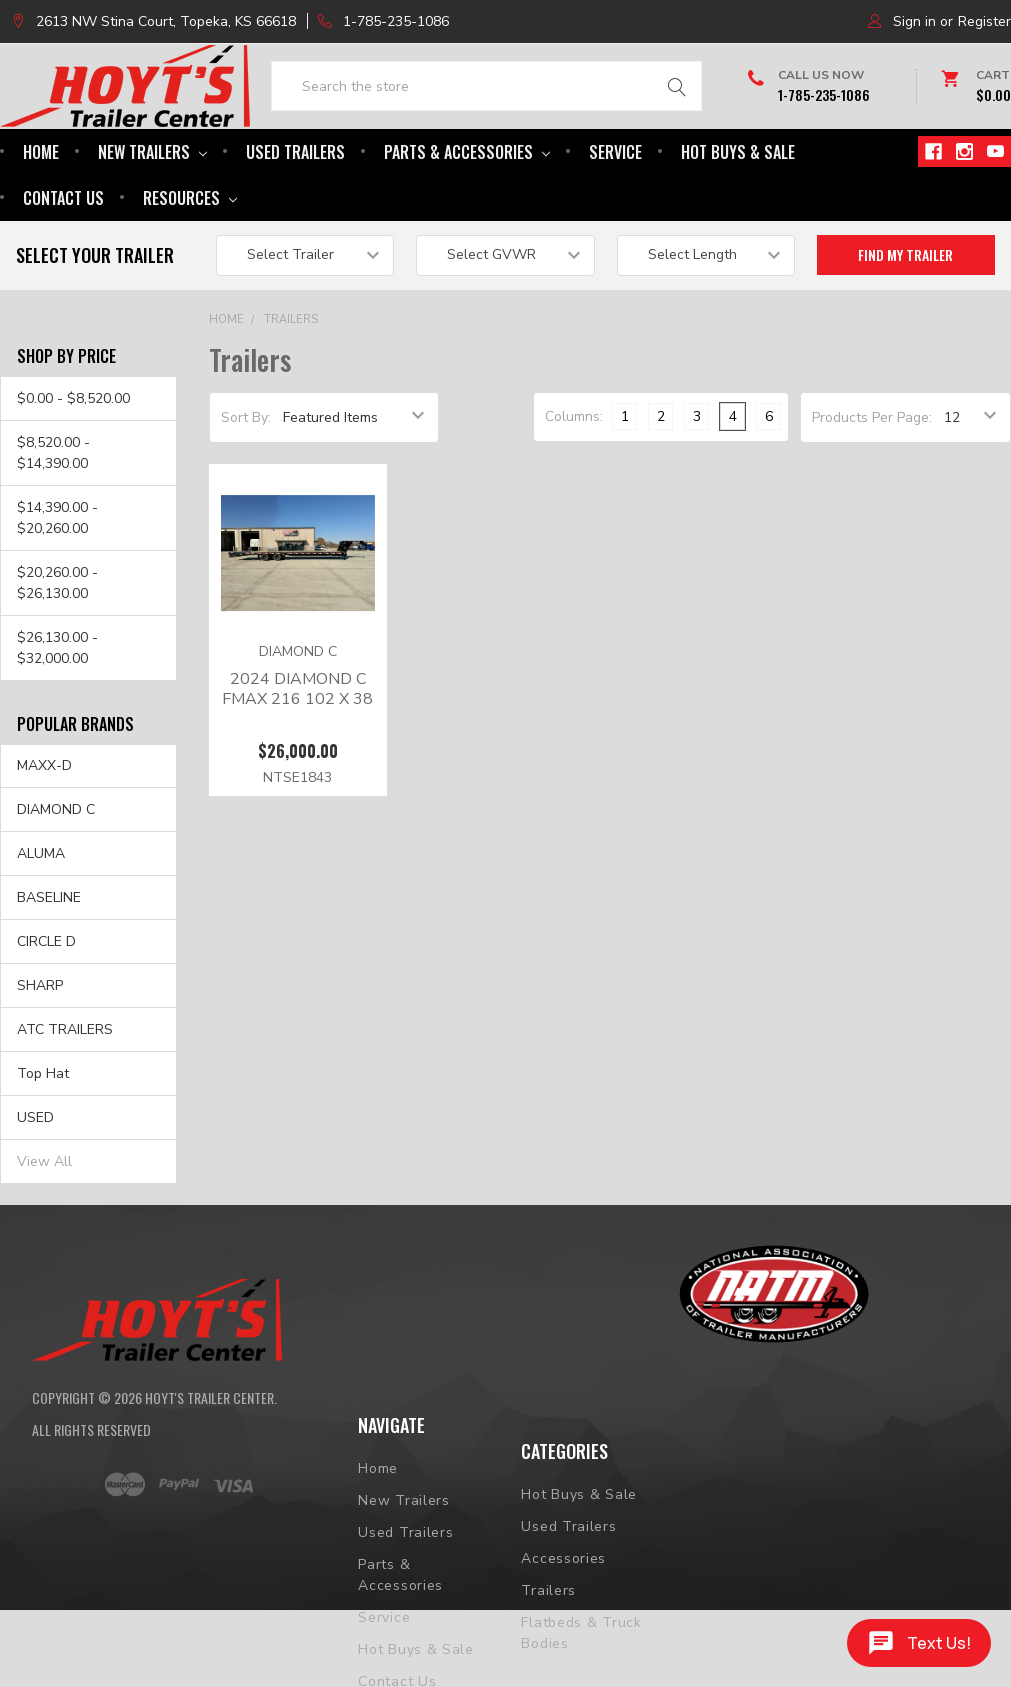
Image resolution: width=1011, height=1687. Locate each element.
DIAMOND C (56, 871)
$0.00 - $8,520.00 (73, 459)
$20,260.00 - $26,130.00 (57, 644)
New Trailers (152, 213)
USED (35, 1178)
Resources (190, 259)
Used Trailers (295, 213)
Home (41, 213)
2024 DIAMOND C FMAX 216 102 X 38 (297, 750)
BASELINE (49, 959)
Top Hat (43, 1134)
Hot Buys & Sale (738, 213)
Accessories (563, 1634)
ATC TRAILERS (65, 1090)
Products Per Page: (872, 478)
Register (984, 21)
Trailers (291, 380)
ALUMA (41, 915)
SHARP (40, 1046)
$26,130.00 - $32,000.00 (57, 709)
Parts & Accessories (467, 213)
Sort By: (246, 478)
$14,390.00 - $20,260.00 (57, 579)
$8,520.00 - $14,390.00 (53, 514)
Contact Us (63, 259)
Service (615, 213)
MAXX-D (44, 827)
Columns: (574, 477)
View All (44, 1222)
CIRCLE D (46, 1003)
